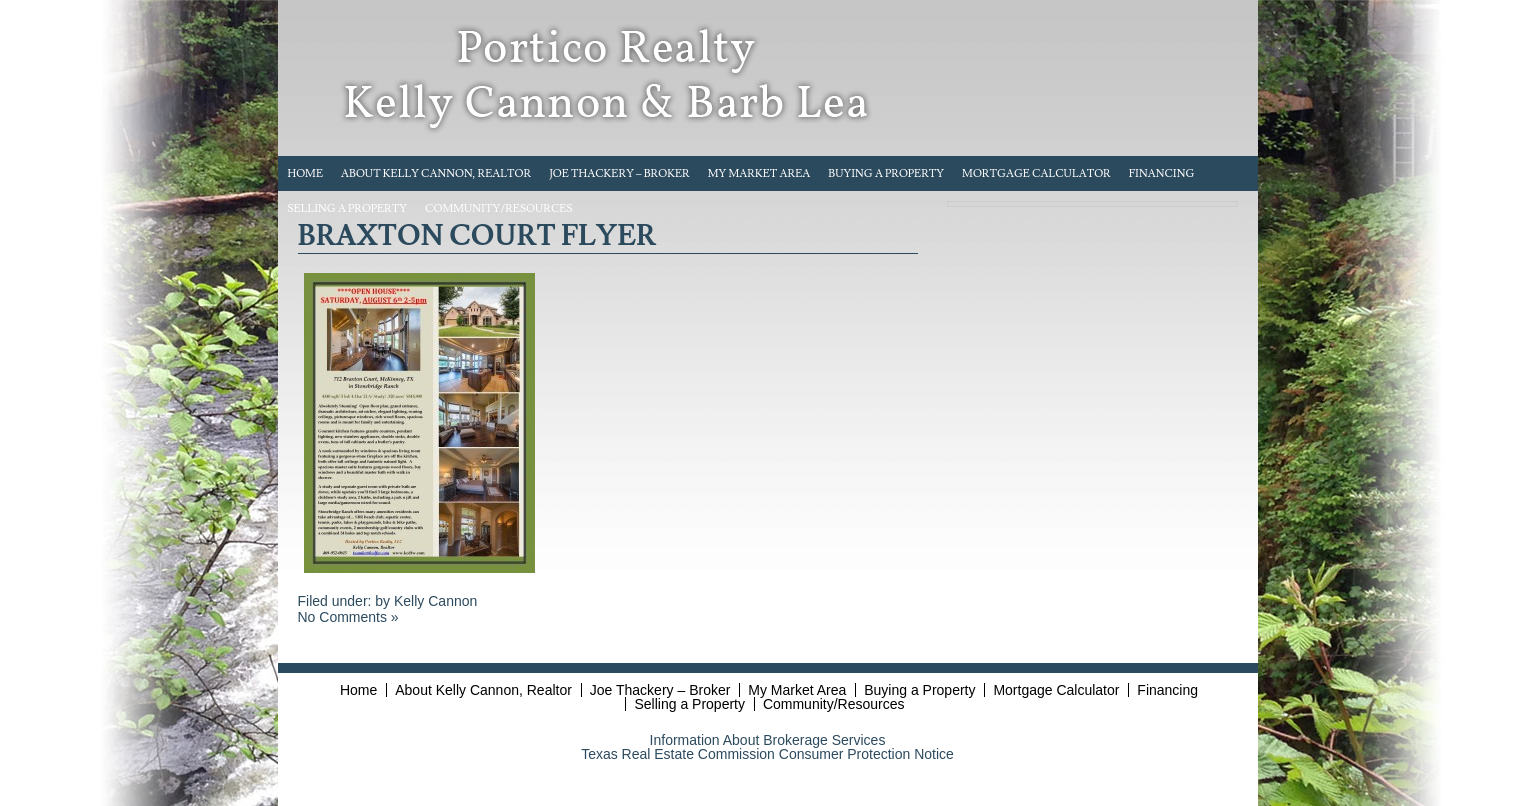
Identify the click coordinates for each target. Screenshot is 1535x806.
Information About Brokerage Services (768, 740)
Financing (1162, 173)
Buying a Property (886, 173)
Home (306, 173)
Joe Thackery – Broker (619, 173)
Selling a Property (348, 208)
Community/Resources (498, 208)
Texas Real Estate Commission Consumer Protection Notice (767, 754)
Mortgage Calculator (1036, 173)
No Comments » (348, 617)
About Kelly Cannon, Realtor (436, 173)
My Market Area (759, 173)
